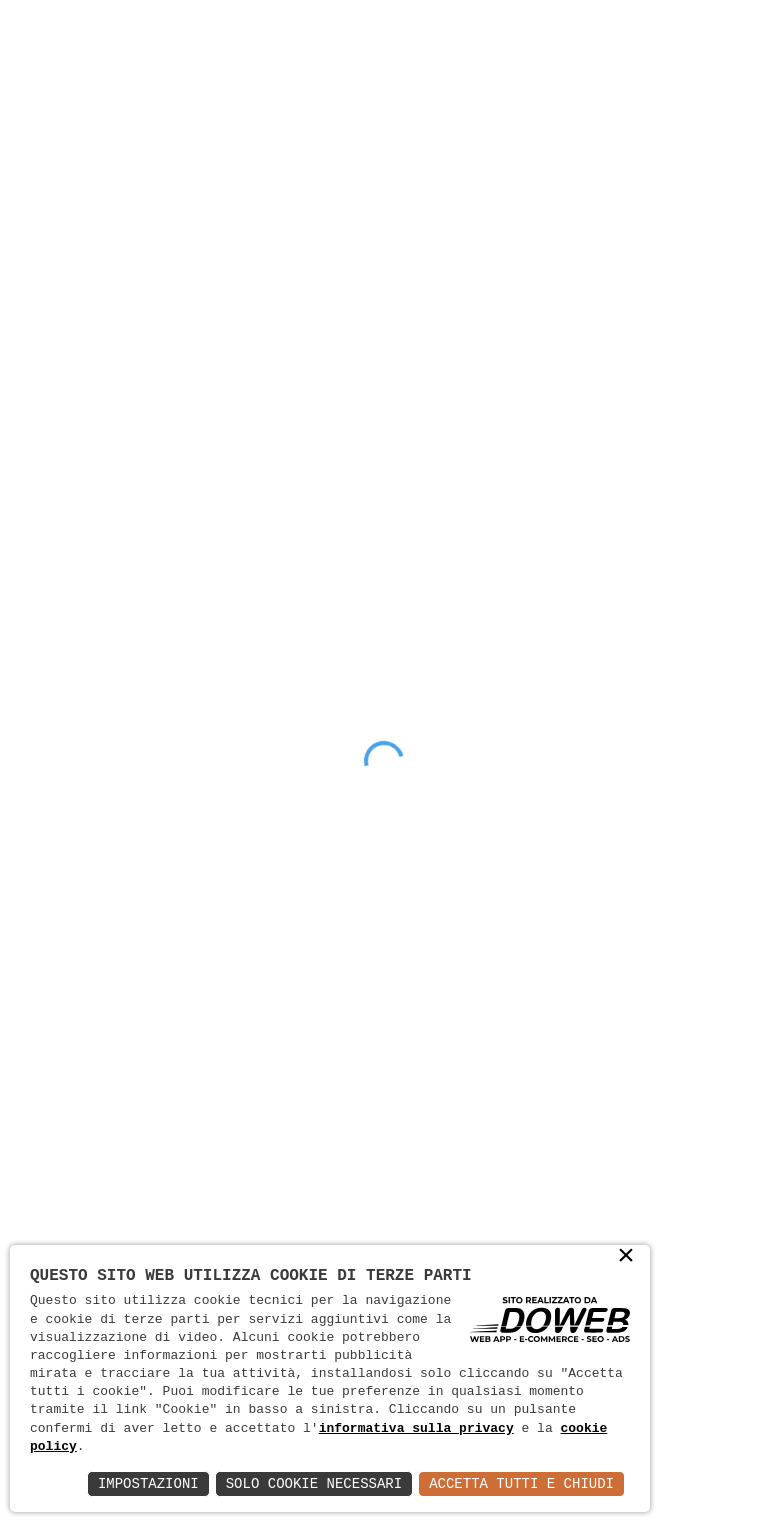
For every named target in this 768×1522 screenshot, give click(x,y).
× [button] (626, 1257)
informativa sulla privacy (416, 1429)
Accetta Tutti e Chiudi (521, 1483)
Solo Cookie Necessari (314, 1483)
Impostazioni (148, 1483)
